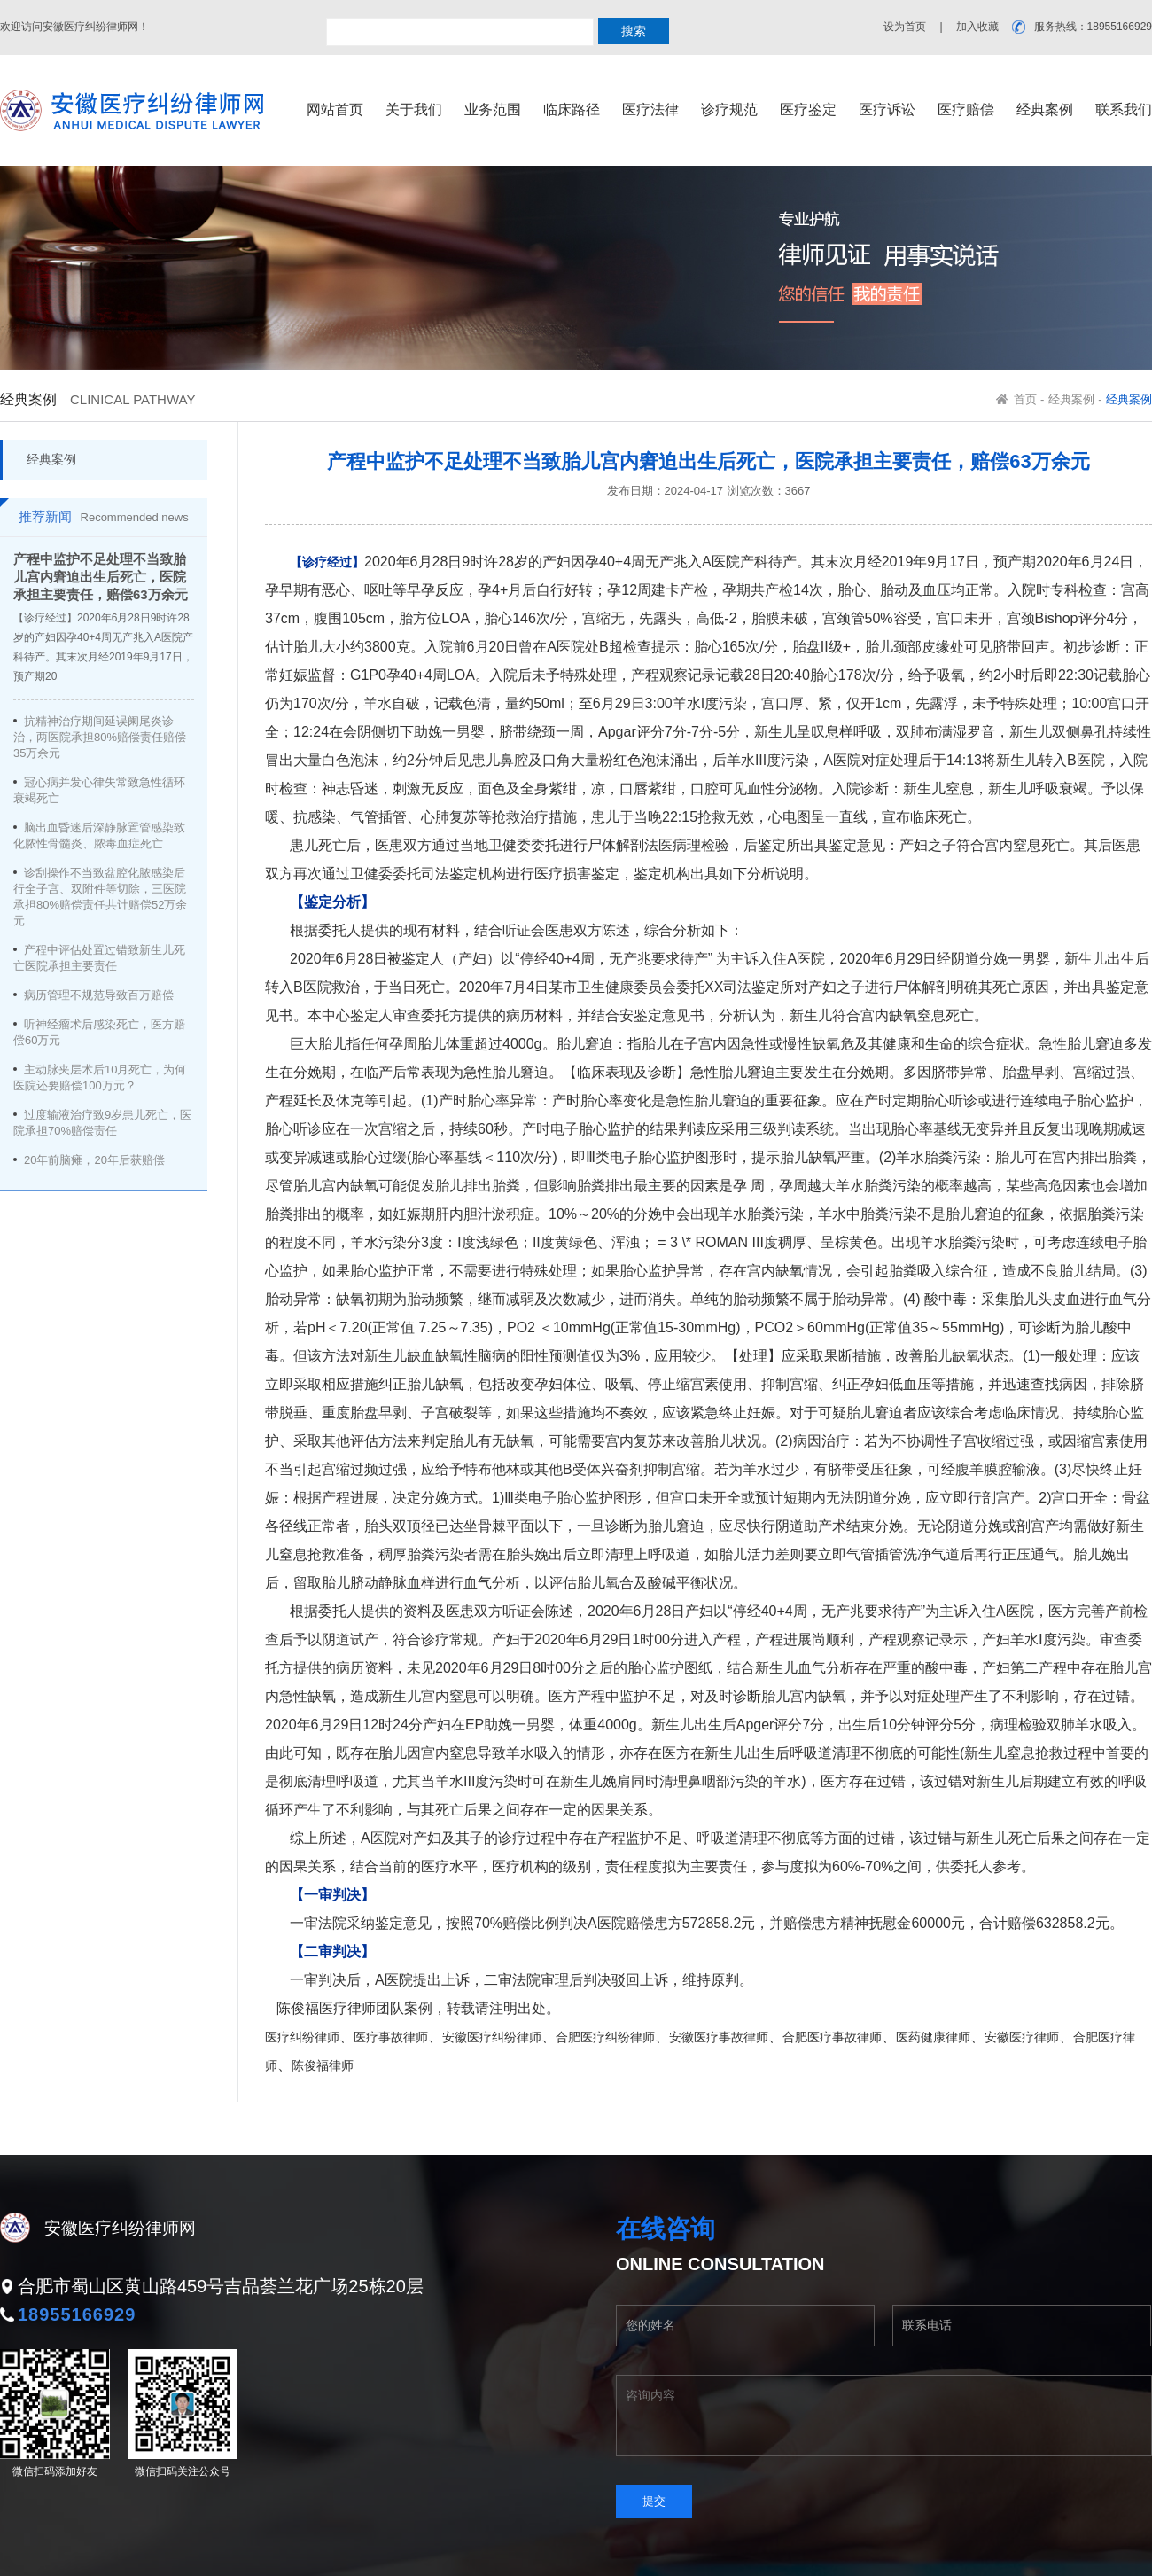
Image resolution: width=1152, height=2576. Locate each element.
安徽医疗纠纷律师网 (120, 2228)
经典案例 (1044, 109)
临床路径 (571, 109)
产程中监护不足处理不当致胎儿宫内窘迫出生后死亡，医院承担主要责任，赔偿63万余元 (100, 576)
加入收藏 (977, 26)
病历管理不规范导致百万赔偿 (99, 995)
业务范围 (492, 109)
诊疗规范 (729, 109)
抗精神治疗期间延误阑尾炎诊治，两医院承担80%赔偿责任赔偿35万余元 (99, 737)
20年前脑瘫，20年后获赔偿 (94, 1160)
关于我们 (413, 109)
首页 (1025, 399)
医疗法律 (650, 109)
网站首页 (335, 109)
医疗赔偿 (966, 109)
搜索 (633, 31)
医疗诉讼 (887, 109)
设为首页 (904, 26)
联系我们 (1123, 109)
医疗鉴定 (808, 109)
